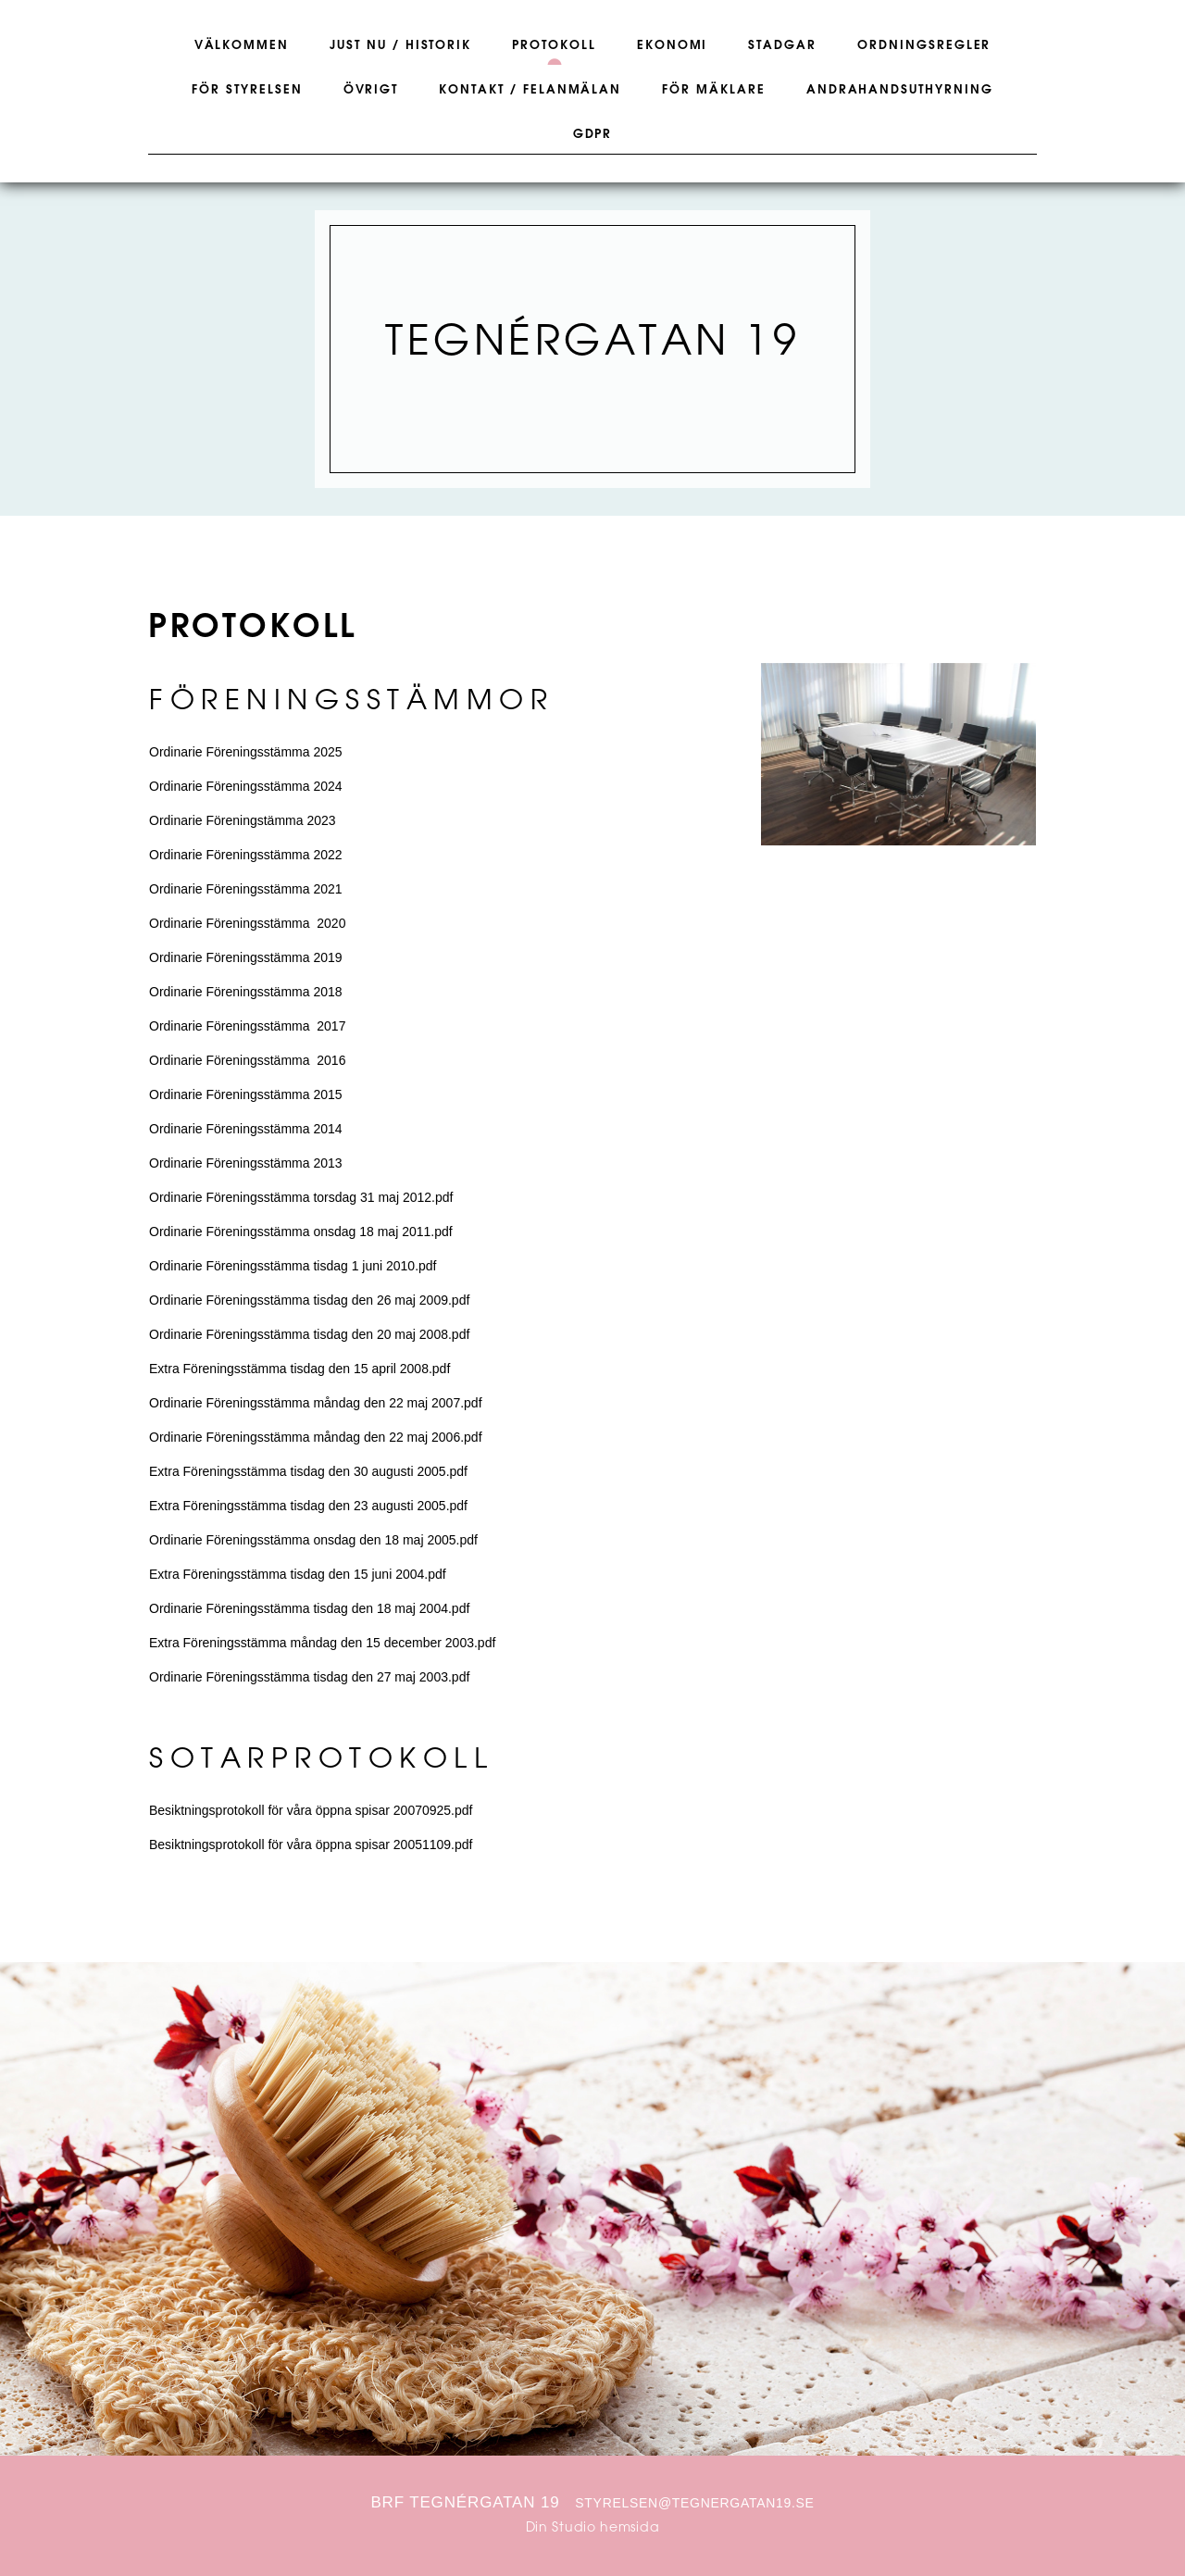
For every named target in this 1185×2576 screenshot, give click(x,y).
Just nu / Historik (400, 45)
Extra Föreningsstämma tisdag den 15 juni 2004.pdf (297, 1574)
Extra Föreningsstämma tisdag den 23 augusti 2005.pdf (308, 1505)
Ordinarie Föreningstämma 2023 (242, 820)
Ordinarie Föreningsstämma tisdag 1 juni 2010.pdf (293, 1265)
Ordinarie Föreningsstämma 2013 (246, 1163)
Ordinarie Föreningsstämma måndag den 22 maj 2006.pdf (315, 1437)
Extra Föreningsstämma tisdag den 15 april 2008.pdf (299, 1368)
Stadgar (782, 45)
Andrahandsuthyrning (899, 89)
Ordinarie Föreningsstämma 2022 (246, 854)
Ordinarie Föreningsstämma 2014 (246, 1128)
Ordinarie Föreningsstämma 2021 (246, 889)
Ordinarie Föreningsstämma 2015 (246, 1094)
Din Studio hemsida (593, 2528)
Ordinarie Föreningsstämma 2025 (246, 751)
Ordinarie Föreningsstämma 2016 (247, 1060)
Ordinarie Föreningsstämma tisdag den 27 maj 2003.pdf (309, 1676)
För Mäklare (713, 89)
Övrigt (371, 89)
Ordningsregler (924, 45)
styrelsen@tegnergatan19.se (694, 2502)
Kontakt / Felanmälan (530, 89)
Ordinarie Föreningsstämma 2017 (247, 1026)
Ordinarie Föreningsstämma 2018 (246, 991)
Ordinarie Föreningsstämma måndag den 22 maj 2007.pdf (315, 1402)
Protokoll (554, 45)
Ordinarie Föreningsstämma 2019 (246, 957)
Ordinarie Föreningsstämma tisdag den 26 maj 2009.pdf (309, 1300)
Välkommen (242, 45)
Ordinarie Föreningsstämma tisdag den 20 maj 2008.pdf (309, 1334)
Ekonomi (672, 45)
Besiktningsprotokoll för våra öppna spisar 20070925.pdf (310, 1810)
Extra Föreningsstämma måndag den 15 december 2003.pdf (322, 1642)
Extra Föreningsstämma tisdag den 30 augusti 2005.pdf (308, 1471)
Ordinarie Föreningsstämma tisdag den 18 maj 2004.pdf (309, 1608)
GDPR (593, 134)
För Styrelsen (247, 89)
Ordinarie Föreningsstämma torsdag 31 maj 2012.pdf (301, 1197)
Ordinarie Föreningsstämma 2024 (246, 786)
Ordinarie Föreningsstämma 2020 (247, 923)
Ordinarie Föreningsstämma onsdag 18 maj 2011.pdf (301, 1231)
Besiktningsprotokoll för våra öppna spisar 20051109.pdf (310, 1844)
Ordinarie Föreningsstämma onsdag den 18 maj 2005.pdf (313, 1539)
